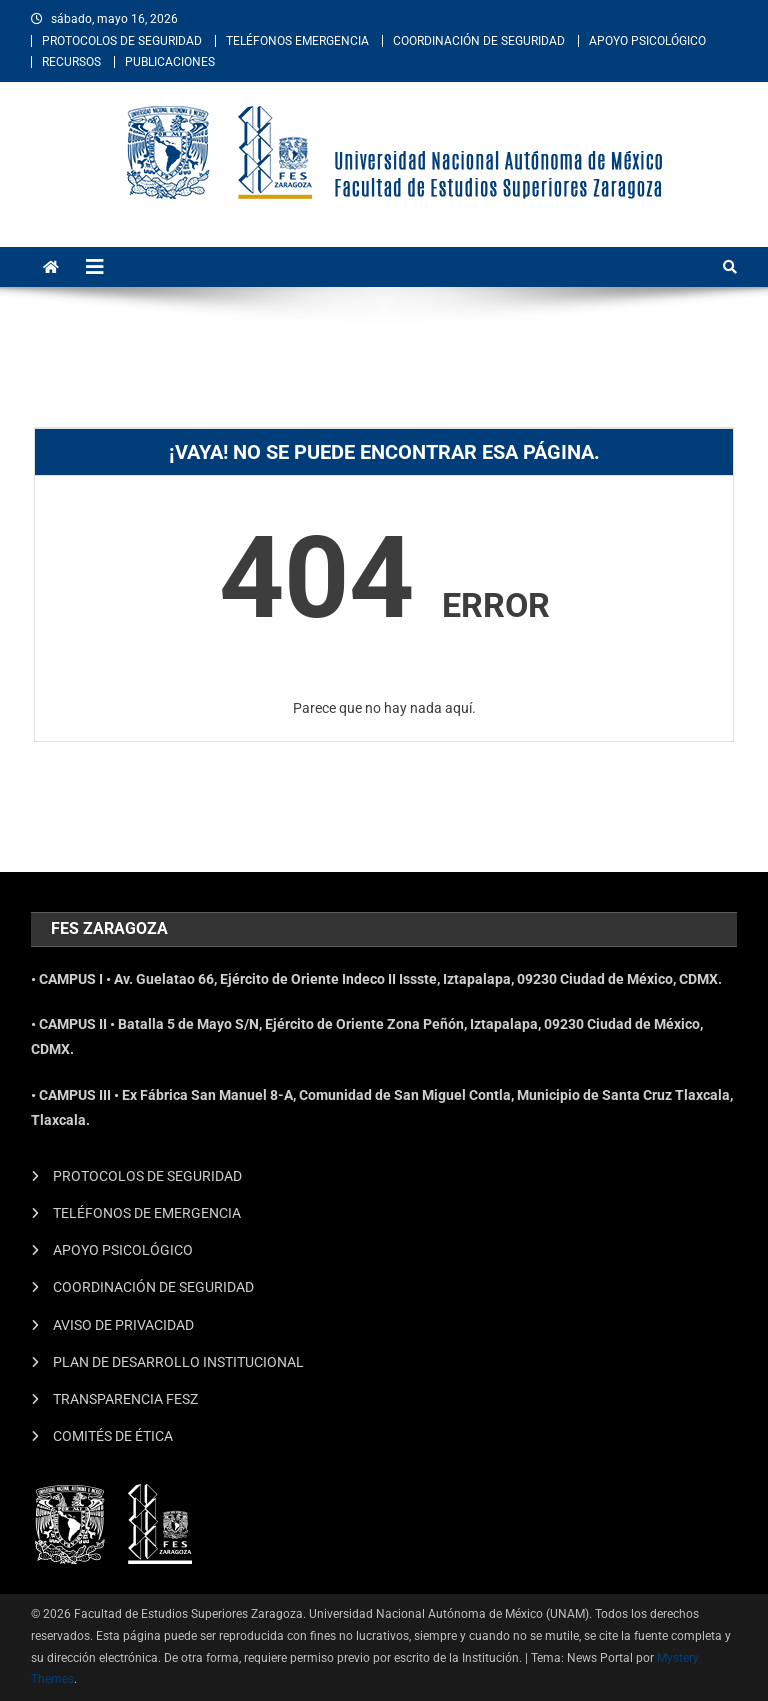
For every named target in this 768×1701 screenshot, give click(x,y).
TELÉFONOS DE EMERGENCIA (147, 1213)
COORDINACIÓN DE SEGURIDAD (479, 41)
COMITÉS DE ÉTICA (113, 1436)
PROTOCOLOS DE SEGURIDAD (122, 41)
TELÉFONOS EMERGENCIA (297, 41)
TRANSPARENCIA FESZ (125, 1399)
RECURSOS (71, 62)
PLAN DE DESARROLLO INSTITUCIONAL (178, 1362)
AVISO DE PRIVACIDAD (123, 1325)
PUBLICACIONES (170, 62)
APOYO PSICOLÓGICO (647, 41)
